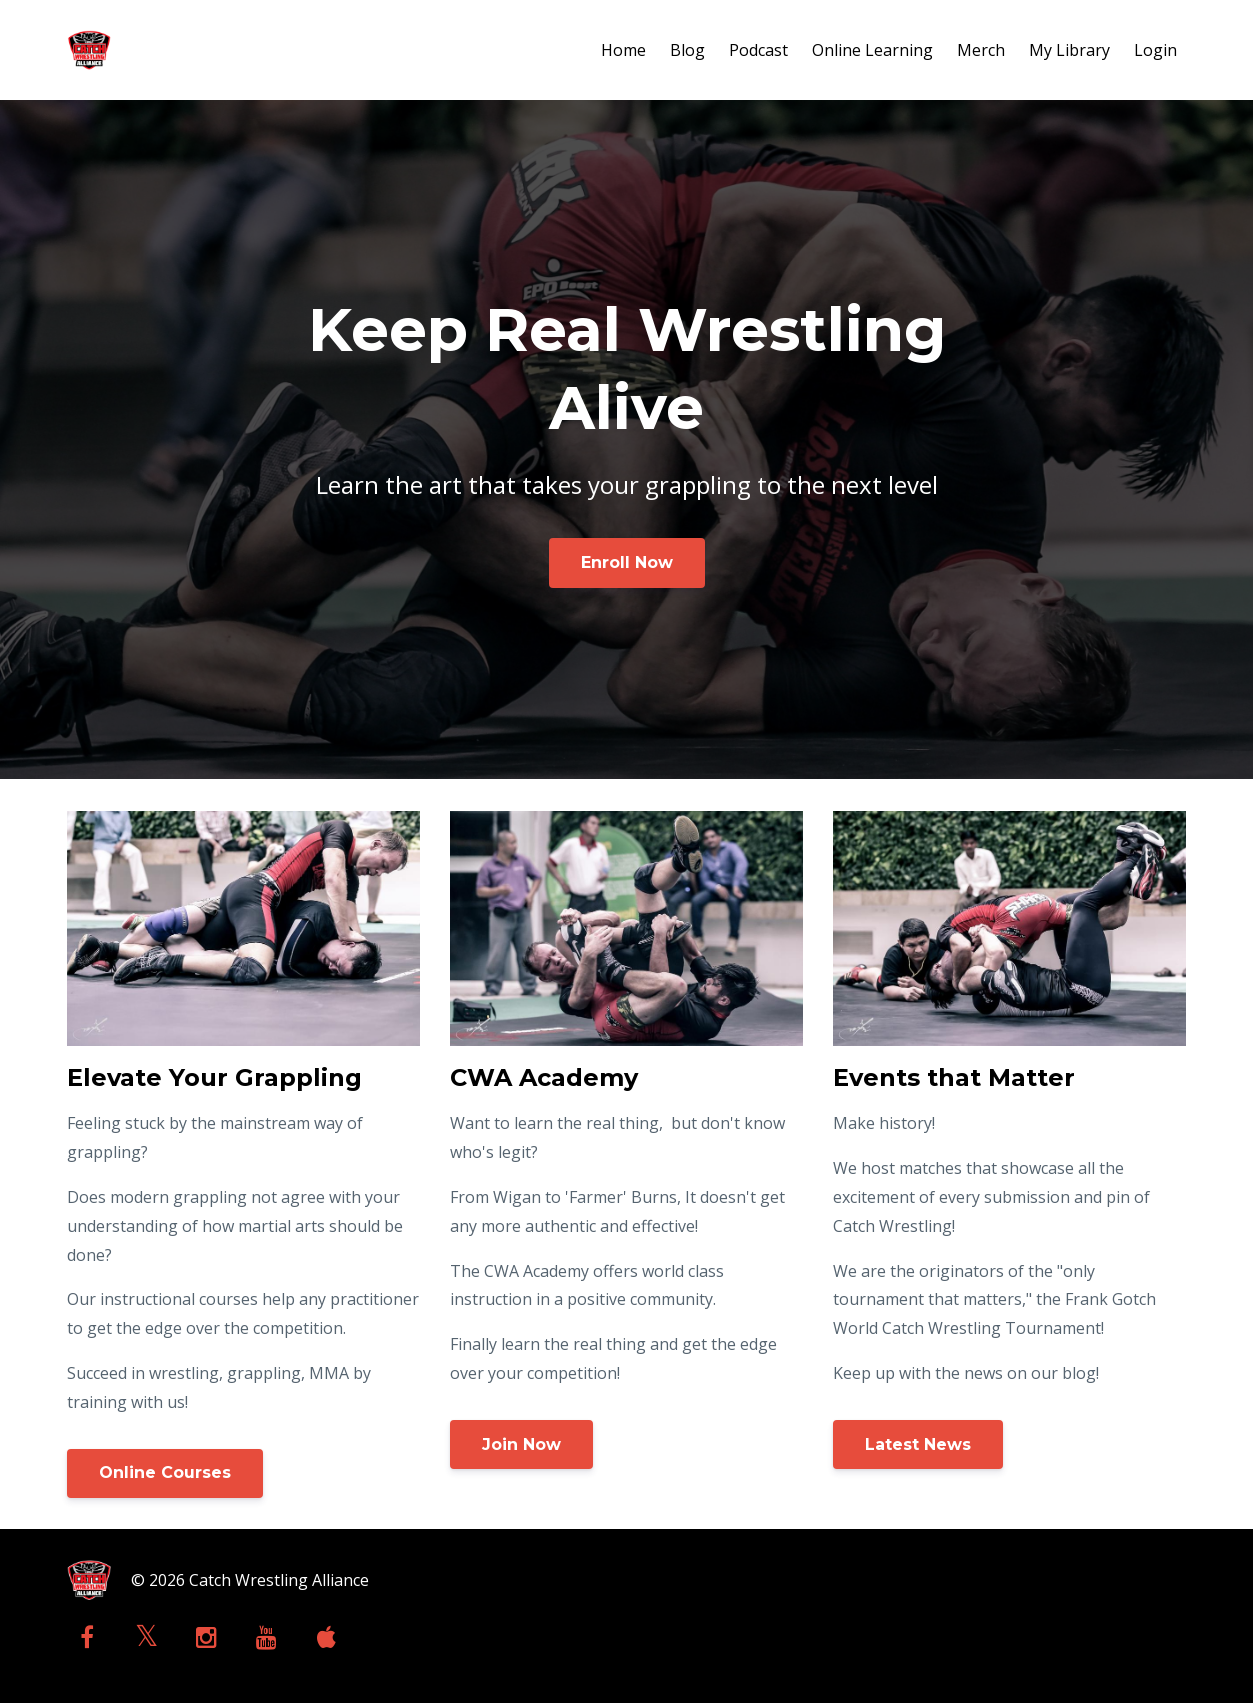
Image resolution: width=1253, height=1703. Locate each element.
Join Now (521, 1444)
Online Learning (872, 50)
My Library (1069, 50)
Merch (981, 50)
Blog (687, 50)
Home (623, 50)
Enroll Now (627, 562)
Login (1155, 50)
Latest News (918, 1444)
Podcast (758, 50)
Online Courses (165, 1472)
